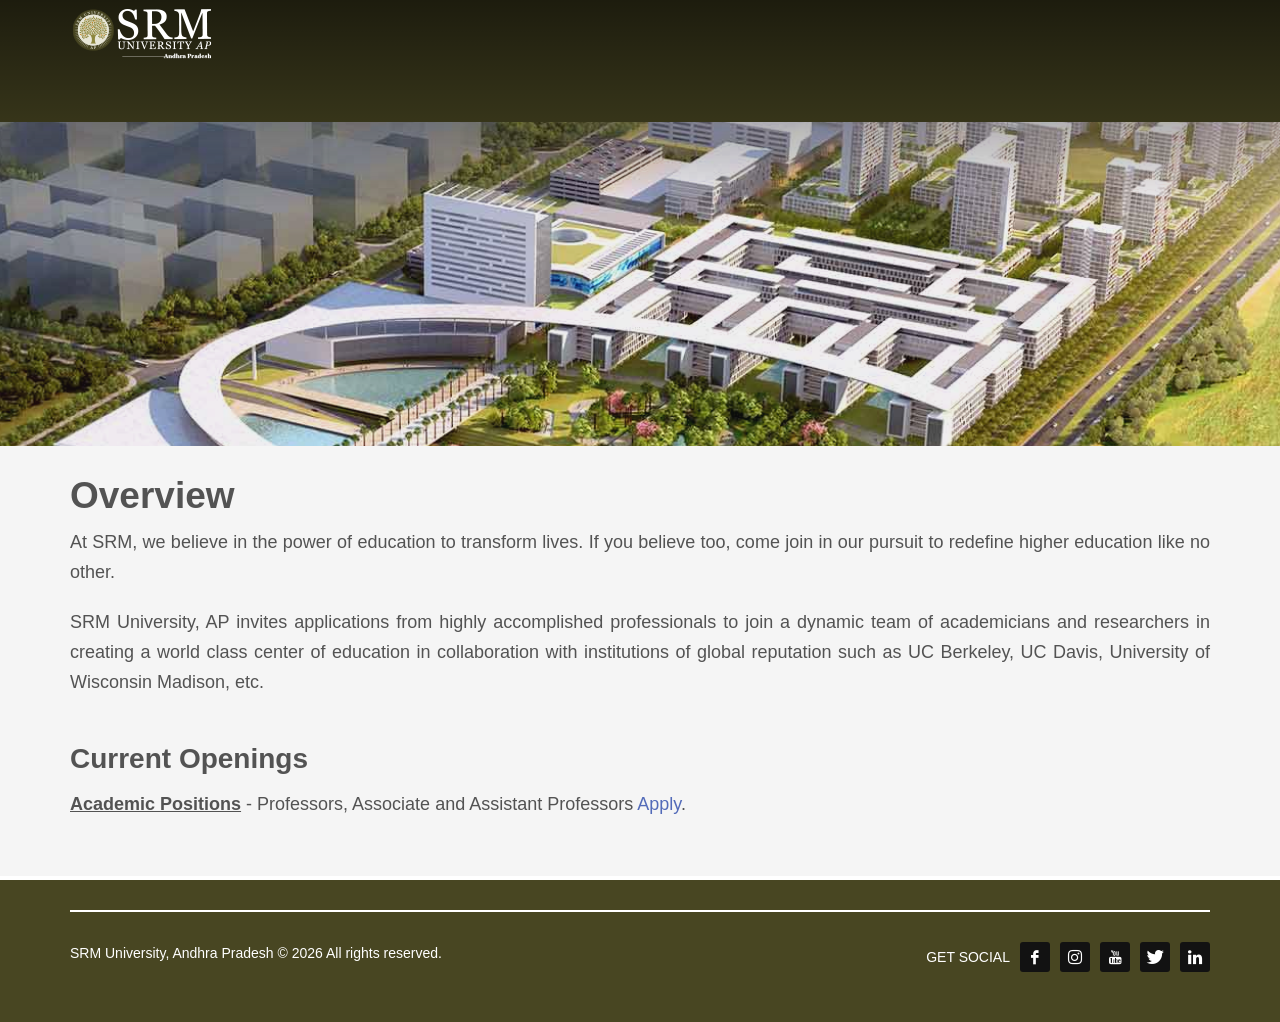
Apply (659, 804)
